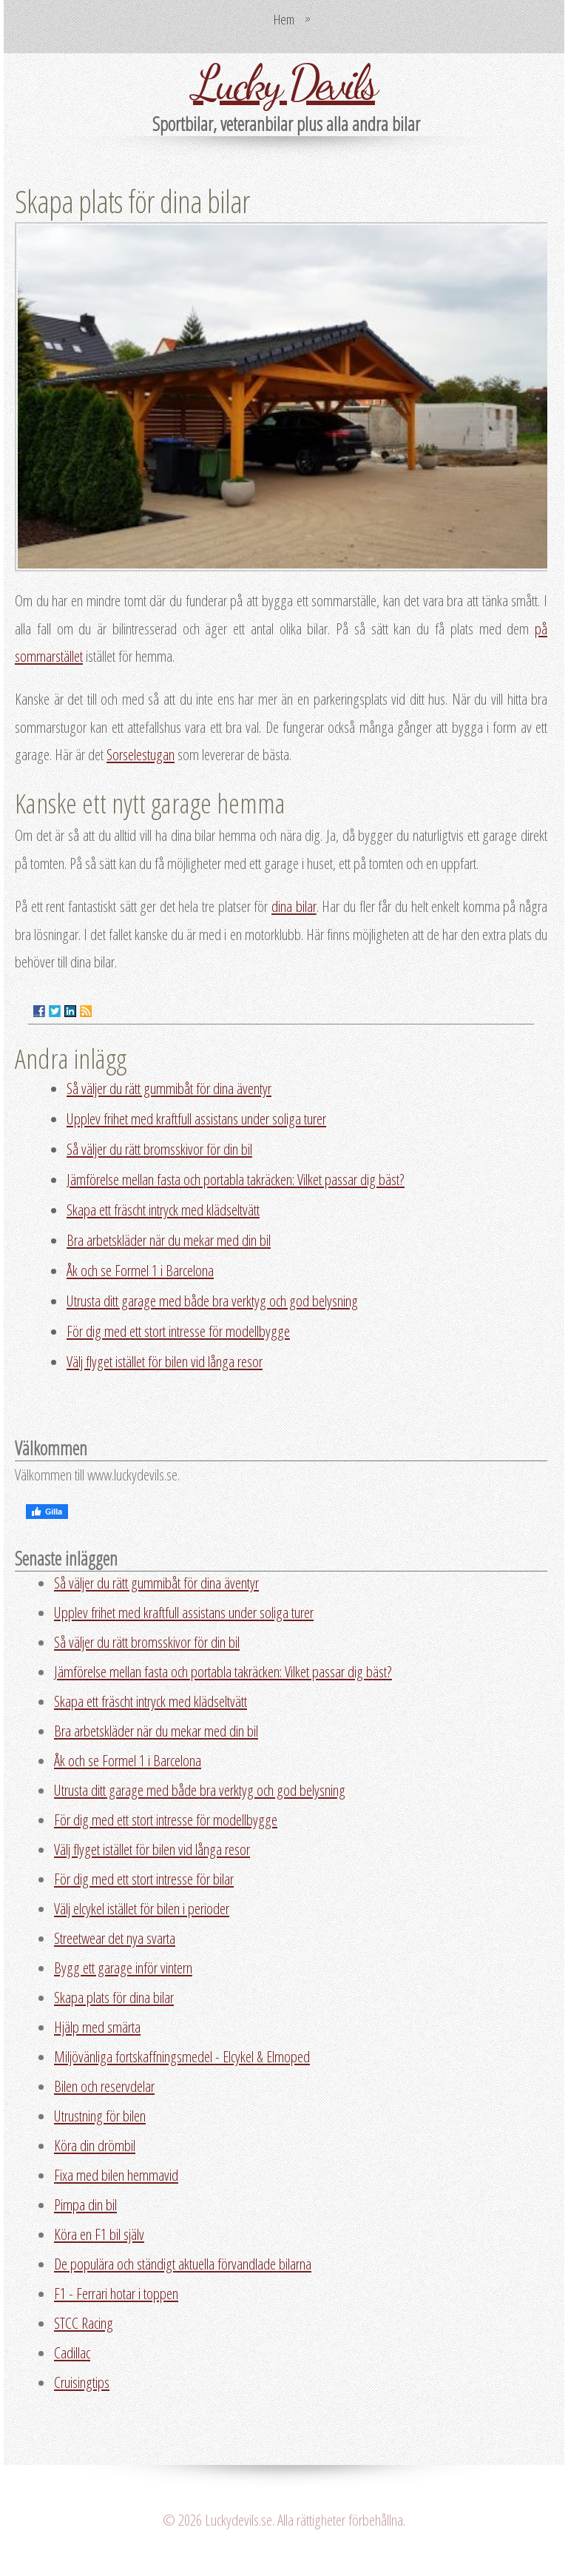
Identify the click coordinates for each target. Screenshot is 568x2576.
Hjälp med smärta (97, 2026)
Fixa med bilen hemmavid (116, 2174)
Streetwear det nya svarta (114, 1938)
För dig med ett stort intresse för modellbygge (178, 1331)
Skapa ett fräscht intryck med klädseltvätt (163, 1209)
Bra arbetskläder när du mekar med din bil (169, 1240)
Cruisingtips (81, 2382)
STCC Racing (83, 2322)
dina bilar (294, 906)
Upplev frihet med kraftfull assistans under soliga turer (196, 1118)
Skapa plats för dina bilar (114, 1997)
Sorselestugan (140, 754)
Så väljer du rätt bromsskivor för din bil (159, 1148)
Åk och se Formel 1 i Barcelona (140, 1270)
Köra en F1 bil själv (99, 2234)
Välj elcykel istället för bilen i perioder (141, 1908)
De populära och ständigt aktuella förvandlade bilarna (182, 2263)
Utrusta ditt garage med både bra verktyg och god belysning (212, 1300)
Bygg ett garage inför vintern (123, 1967)
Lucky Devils (284, 82)
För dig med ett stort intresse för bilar (144, 1878)
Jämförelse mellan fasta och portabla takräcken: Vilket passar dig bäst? (236, 1179)
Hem (284, 19)
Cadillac (72, 2352)
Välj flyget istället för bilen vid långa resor (165, 1361)
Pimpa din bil (85, 2204)
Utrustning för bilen (100, 2115)
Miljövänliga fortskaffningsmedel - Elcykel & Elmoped (182, 2056)
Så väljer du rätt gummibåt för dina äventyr (169, 1088)
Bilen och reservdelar (104, 2086)
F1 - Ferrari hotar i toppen (116, 2293)
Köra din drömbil (94, 2145)
